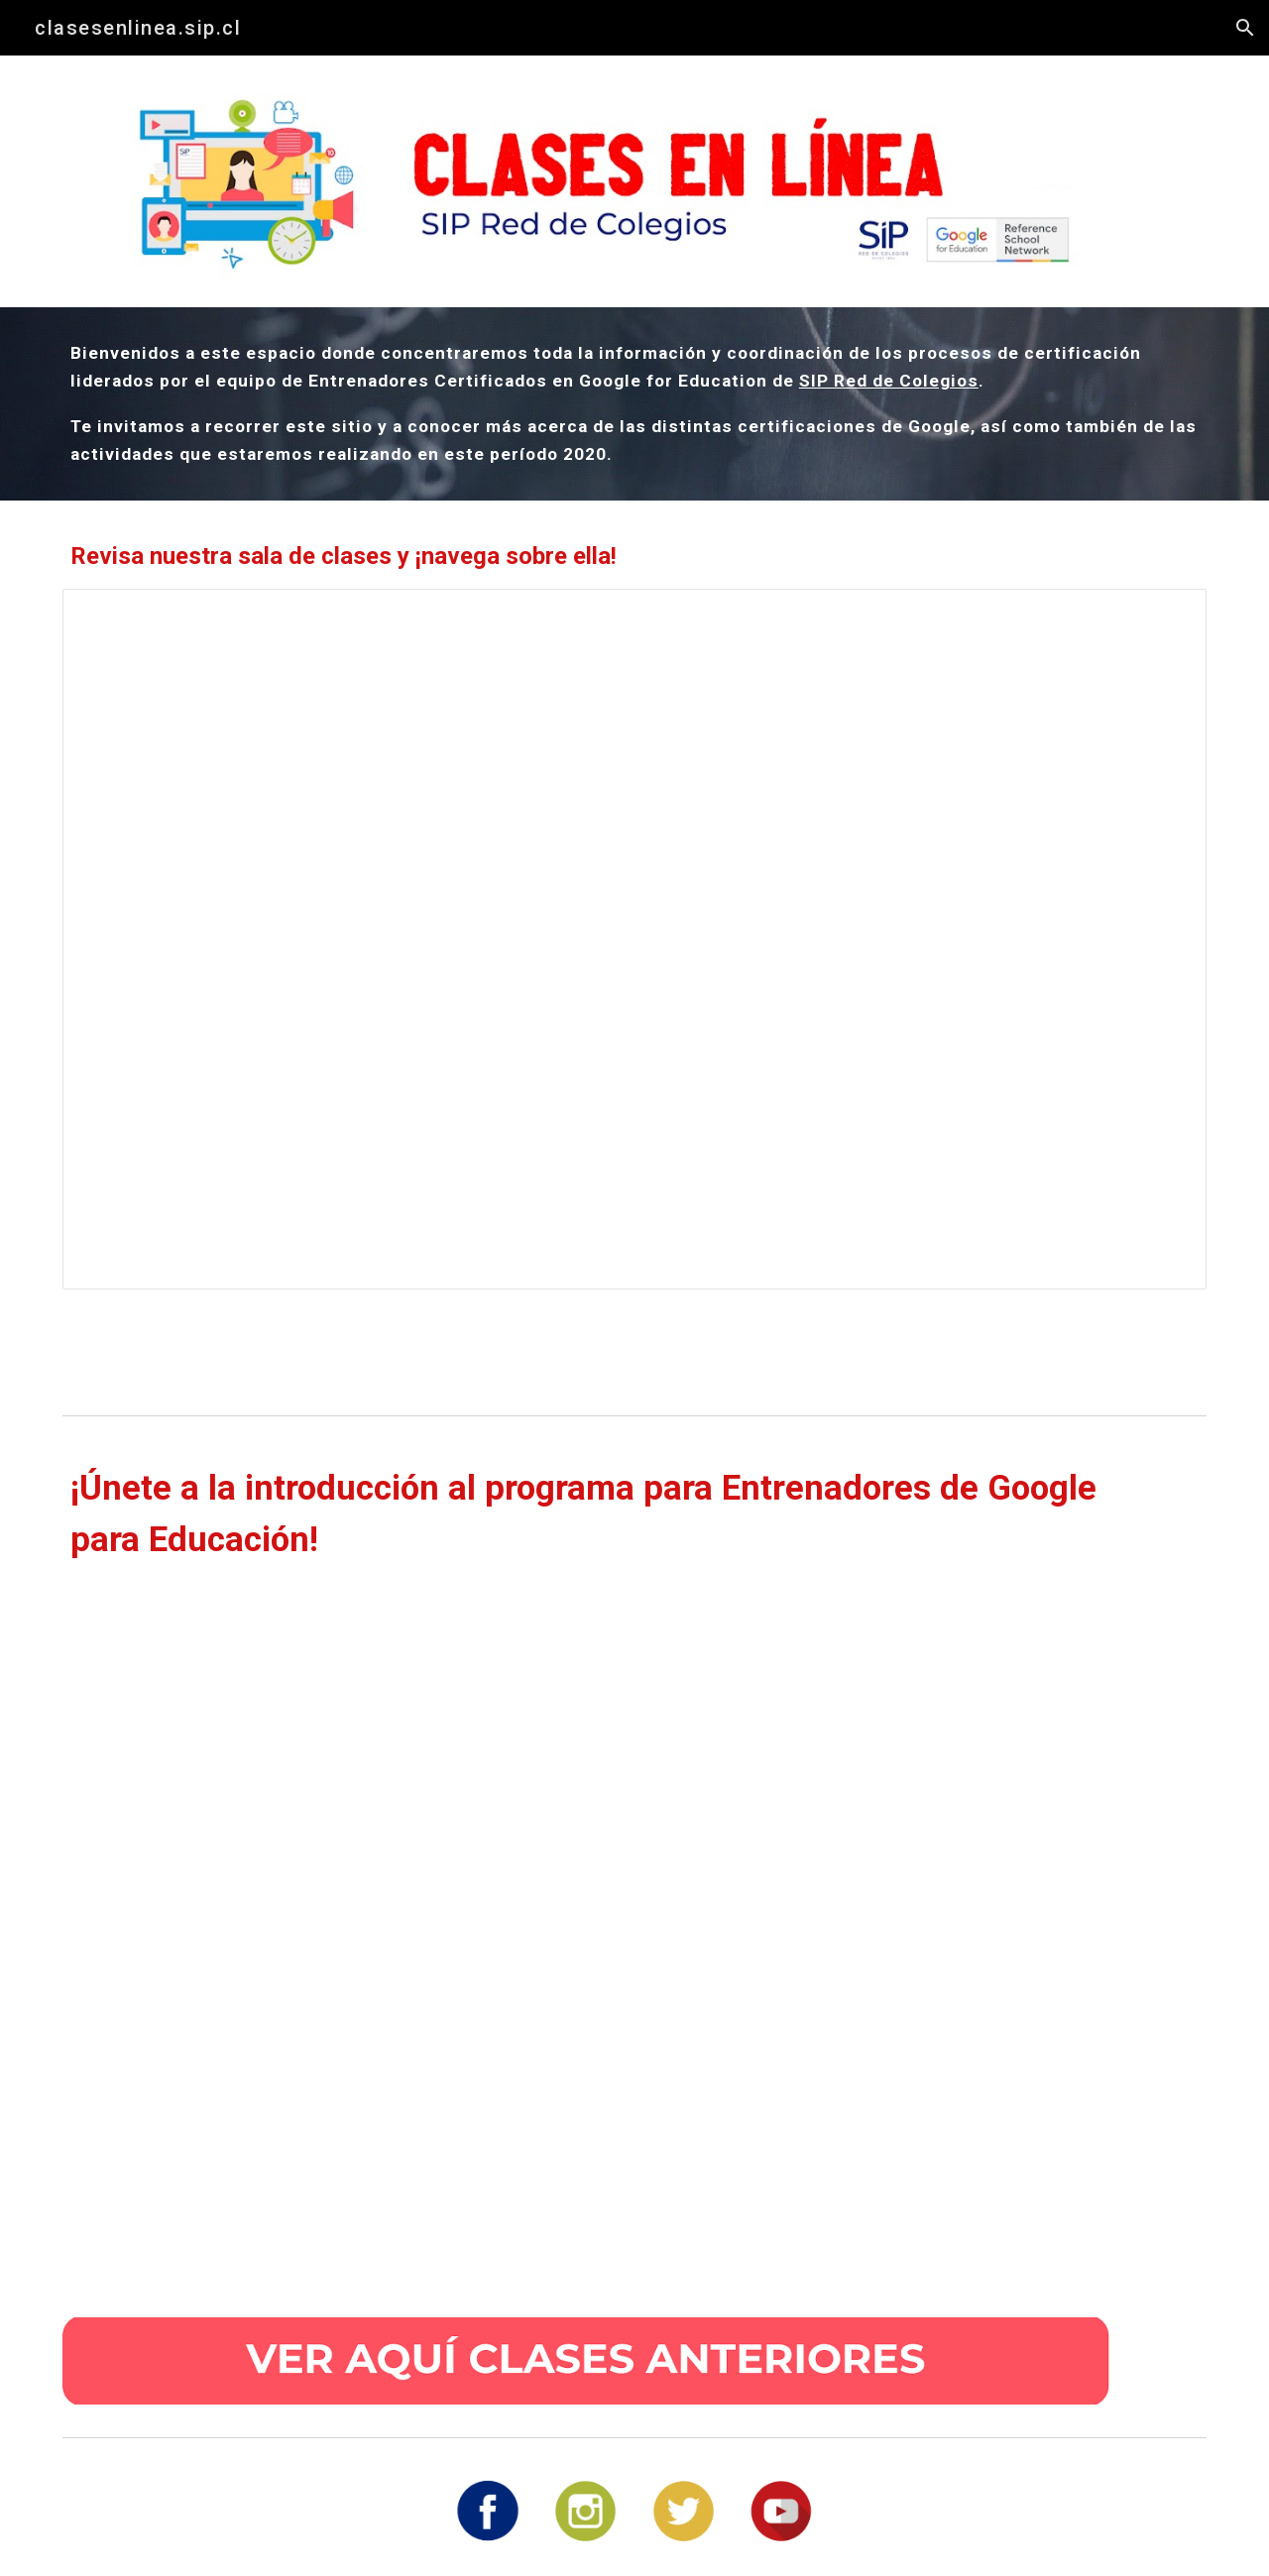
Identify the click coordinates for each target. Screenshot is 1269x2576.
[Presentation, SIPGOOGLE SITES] (634, 939)
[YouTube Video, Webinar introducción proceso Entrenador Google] (585, 1934)
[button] (1245, 28)
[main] (634, 404)
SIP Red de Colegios (889, 381)
